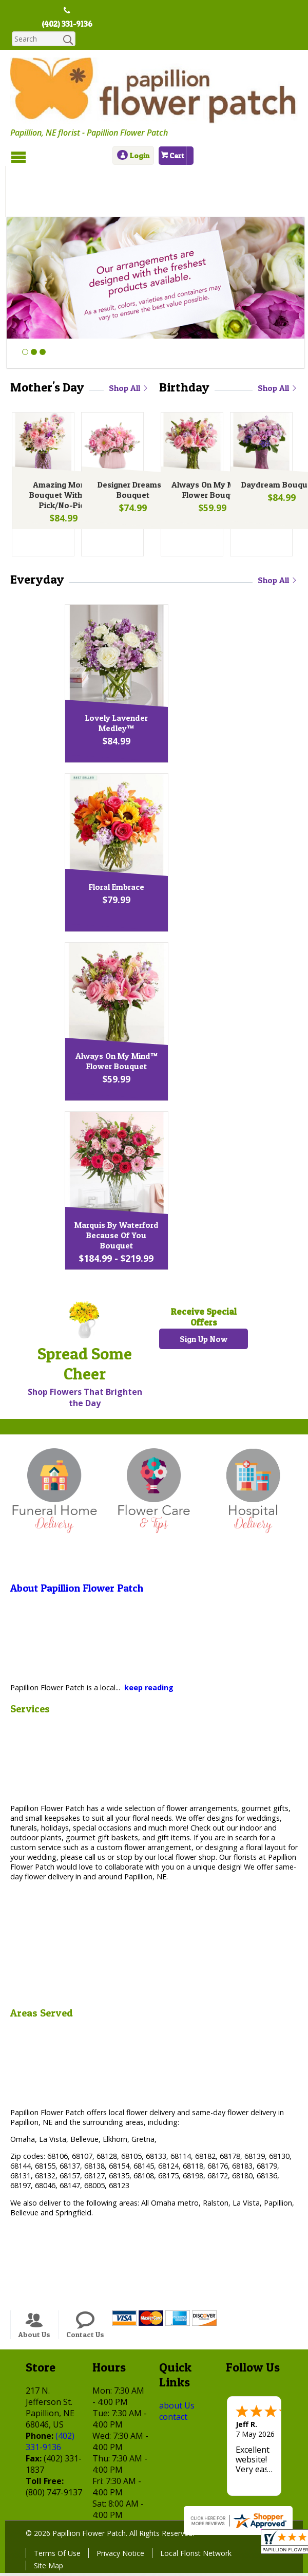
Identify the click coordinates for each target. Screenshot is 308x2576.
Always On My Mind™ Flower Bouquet (211, 444)
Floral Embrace (151, 839)
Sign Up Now (203, 1291)
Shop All (129, 340)
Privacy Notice (120, 2505)
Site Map (48, 2518)
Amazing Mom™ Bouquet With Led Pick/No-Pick (62, 449)
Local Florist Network (196, 2505)
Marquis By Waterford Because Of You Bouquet (151, 1187)
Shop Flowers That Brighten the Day (85, 1350)
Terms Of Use (57, 2505)
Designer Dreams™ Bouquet (131, 444)
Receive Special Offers (203, 1269)
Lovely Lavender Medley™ (151, 675)
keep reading (149, 1640)
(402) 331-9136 (67, 24)
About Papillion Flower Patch (76, 1540)
